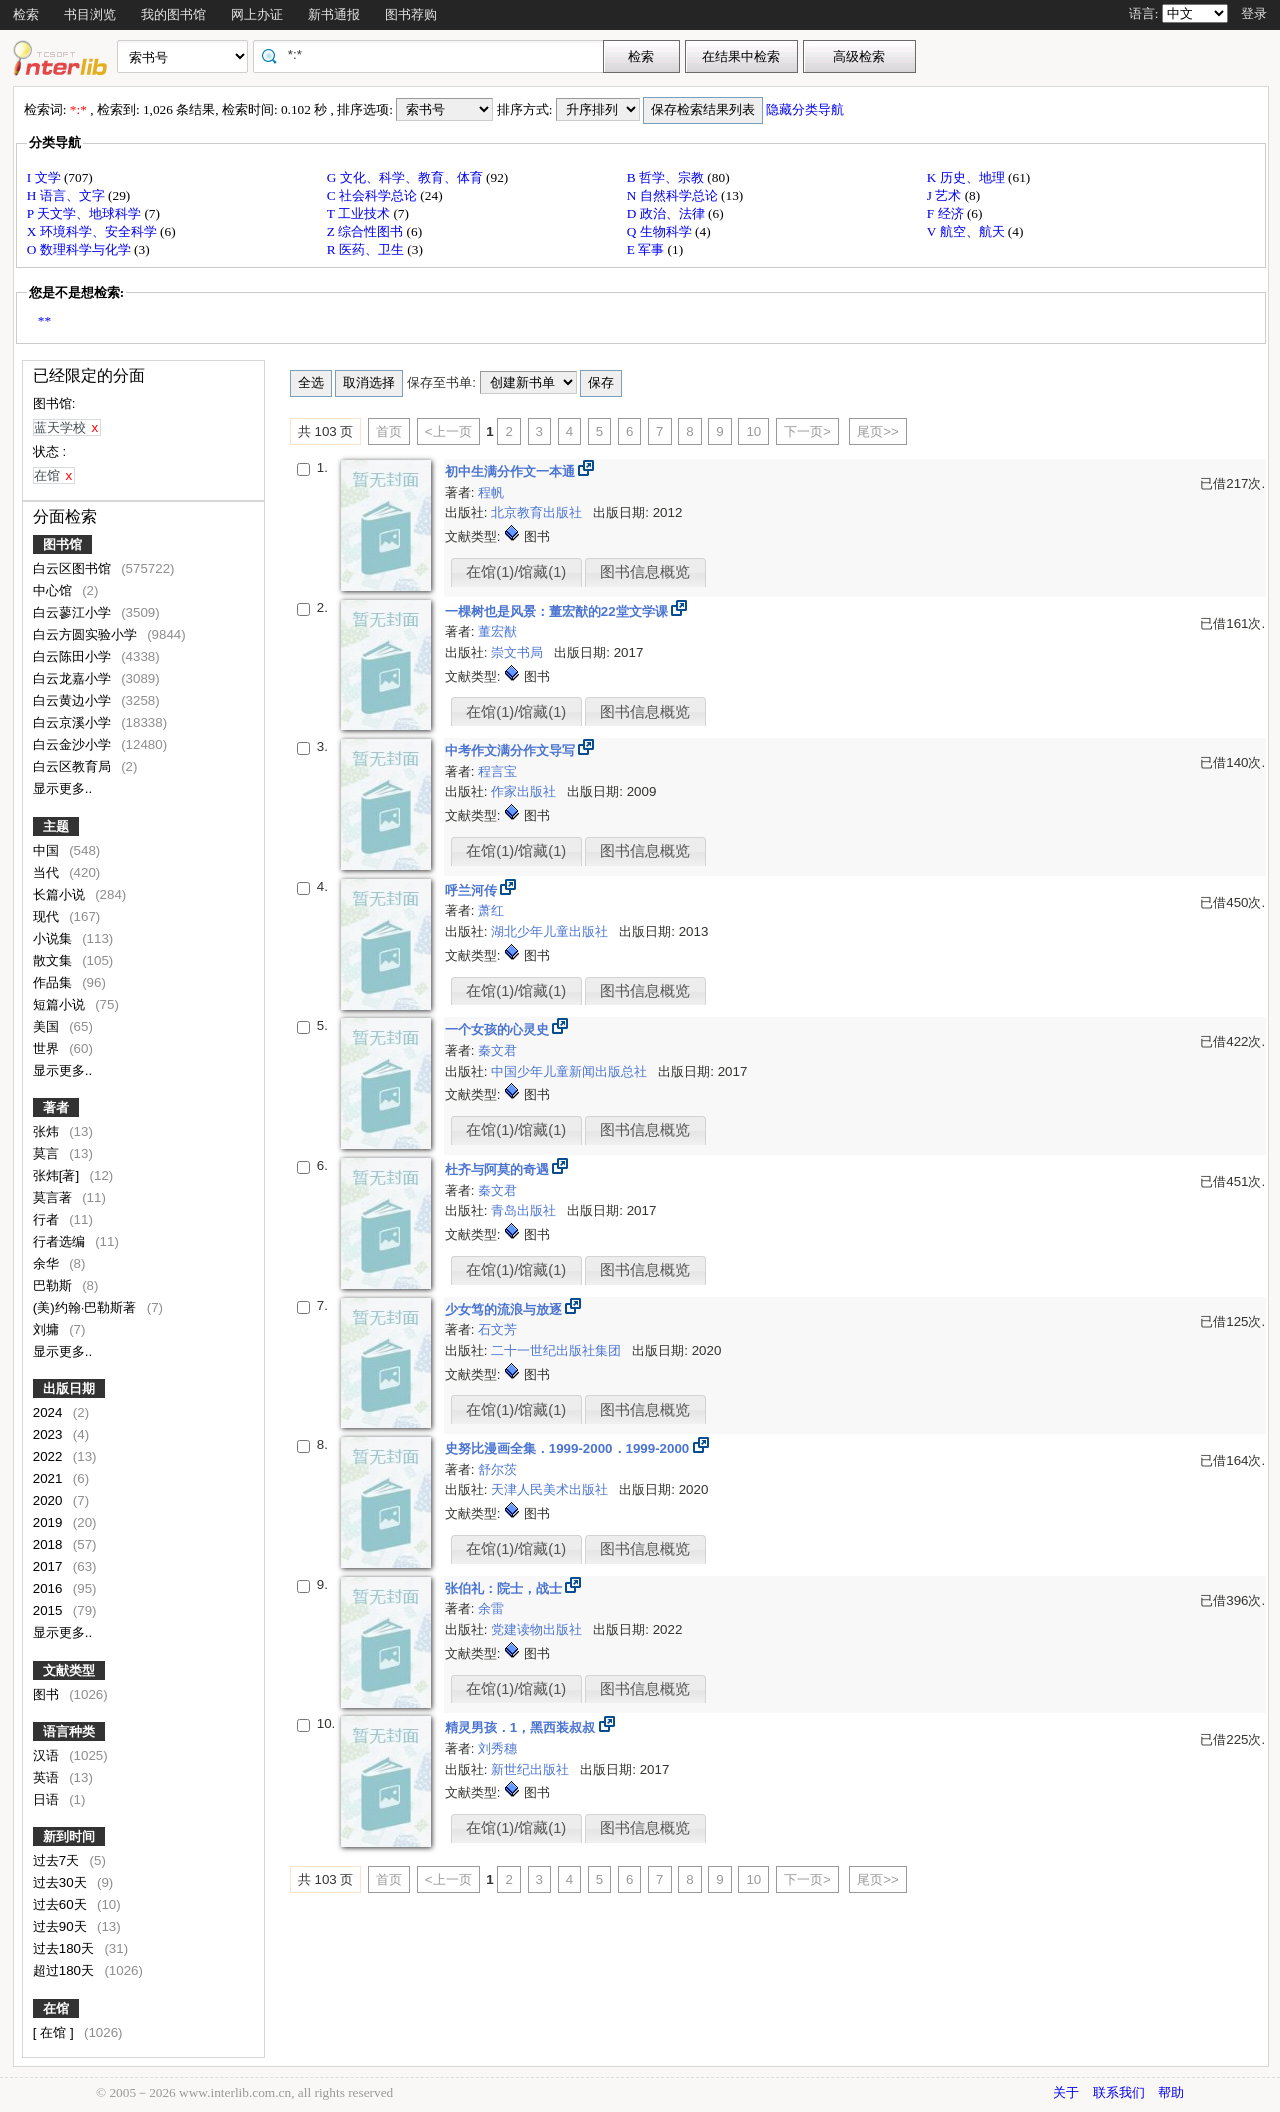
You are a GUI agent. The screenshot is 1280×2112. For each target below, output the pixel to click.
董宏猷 (497, 631)
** (44, 320)
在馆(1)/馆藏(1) (516, 572)
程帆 (491, 492)
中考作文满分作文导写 (512, 750)
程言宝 (497, 771)
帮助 (1171, 2092)
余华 (48, 1263)
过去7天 (58, 1860)
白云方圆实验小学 (87, 634)
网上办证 (257, 14)
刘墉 (48, 1329)
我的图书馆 (173, 14)
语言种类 (69, 1731)
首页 (389, 431)
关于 (1066, 2092)
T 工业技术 (360, 213)
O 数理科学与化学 (80, 249)
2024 (49, 1412)
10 (753, 431)
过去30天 (62, 1882)
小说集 (54, 938)
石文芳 (497, 1329)
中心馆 (54, 590)
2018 (49, 1544)
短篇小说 (61, 1004)
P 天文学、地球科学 (86, 213)
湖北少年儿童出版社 (551, 931)
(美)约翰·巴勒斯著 (86, 1307)
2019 (49, 1522)
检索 (26, 14)
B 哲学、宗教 (667, 177)
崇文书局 (519, 652)
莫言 (48, 1153)
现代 (48, 916)
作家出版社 (525, 791)
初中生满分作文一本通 (512, 471)
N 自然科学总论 (674, 195)
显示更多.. (62, 788)
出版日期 (69, 1388)
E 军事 (647, 249)
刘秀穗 (497, 1748)
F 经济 (947, 213)
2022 (49, 1456)
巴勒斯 (54, 1285)
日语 (48, 1799)
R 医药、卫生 (367, 249)
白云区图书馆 (74, 568)
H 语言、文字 (67, 195)
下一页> (807, 431)
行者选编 (61, 1241)
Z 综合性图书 (367, 231)
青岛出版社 (525, 1210)
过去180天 (65, 1948)
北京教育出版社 (538, 512)
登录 (1254, 13)
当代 (48, 872)
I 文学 (45, 177)
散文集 (54, 960)
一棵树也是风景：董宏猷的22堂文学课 (558, 611)
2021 (49, 1478)
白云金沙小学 (74, 744)
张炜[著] (58, 1175)
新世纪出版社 (532, 1769)
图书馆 (62, 544)
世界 (48, 1048)
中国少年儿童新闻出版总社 (571, 1071)
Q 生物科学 (661, 231)
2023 (49, 1434)
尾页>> (878, 431)
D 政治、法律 (667, 213)
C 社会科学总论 (374, 195)
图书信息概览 (645, 572)
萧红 (491, 910)
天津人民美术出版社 (551, 1489)
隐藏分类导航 (806, 109)
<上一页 (448, 431)
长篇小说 (61, 894)
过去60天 (62, 1904)
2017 (49, 1566)
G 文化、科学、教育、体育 (406, 177)
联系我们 (1119, 2092)
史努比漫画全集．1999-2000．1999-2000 (569, 1448)
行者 (48, 1219)
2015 (49, 1610)
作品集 (54, 982)
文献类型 (69, 1670)
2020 (49, 1500)
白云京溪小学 (74, 722)
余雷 (491, 1608)
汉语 (48, 1755)
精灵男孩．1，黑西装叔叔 (522, 1727)
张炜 (48, 1131)
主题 (56, 826)
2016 (49, 1588)
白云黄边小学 (74, 700)
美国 (48, 1026)
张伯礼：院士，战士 (505, 1588)
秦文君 (497, 1050)
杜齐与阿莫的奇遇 (499, 1169)
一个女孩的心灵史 (499, 1029)
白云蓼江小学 (74, 612)
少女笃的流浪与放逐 (505, 1309)
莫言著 (54, 1197)
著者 (56, 1107)
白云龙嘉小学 (74, 678)
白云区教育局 (74, 766)
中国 (48, 850)
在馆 (56, 2008)
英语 (48, 1777)
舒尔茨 (497, 1469)
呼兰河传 (473, 890)
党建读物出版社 (538, 1629)
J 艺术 (946, 195)
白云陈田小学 (74, 656)
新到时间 (69, 1836)
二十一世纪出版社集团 (558, 1350)
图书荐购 (411, 14)
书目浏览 (90, 14)
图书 (48, 1694)
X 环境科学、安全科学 (93, 231)
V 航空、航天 (967, 231)
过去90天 (62, 1926)
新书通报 (334, 14)
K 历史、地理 (967, 177)
